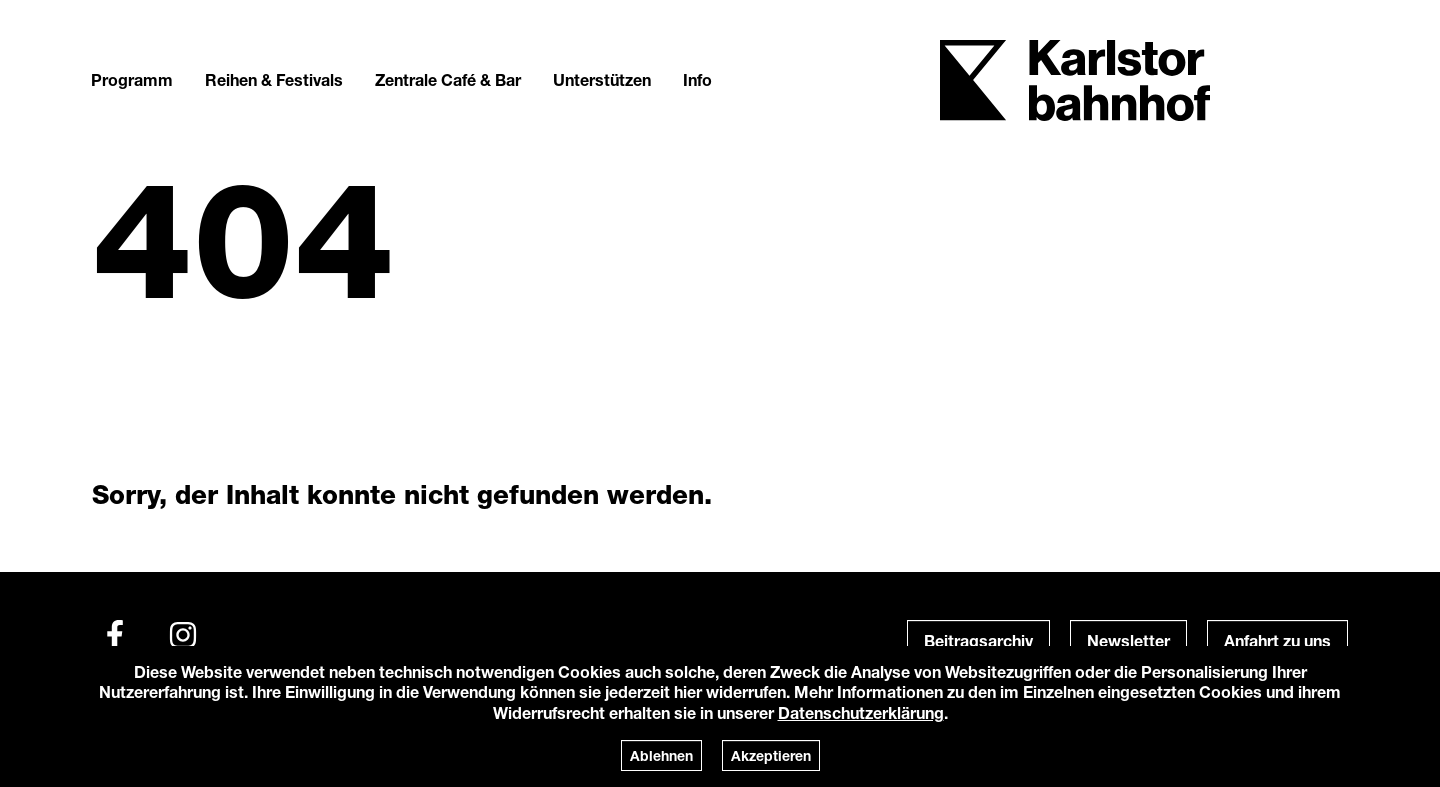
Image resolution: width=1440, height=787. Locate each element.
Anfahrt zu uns (1277, 640)
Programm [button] (132, 79)
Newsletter (1128, 640)
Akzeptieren (771, 755)
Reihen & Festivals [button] (274, 79)
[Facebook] (115, 635)
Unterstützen (602, 79)
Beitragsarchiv (978, 640)
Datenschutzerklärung (861, 712)
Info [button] (697, 79)
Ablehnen (661, 755)
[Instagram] (183, 635)
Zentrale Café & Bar (448, 79)
